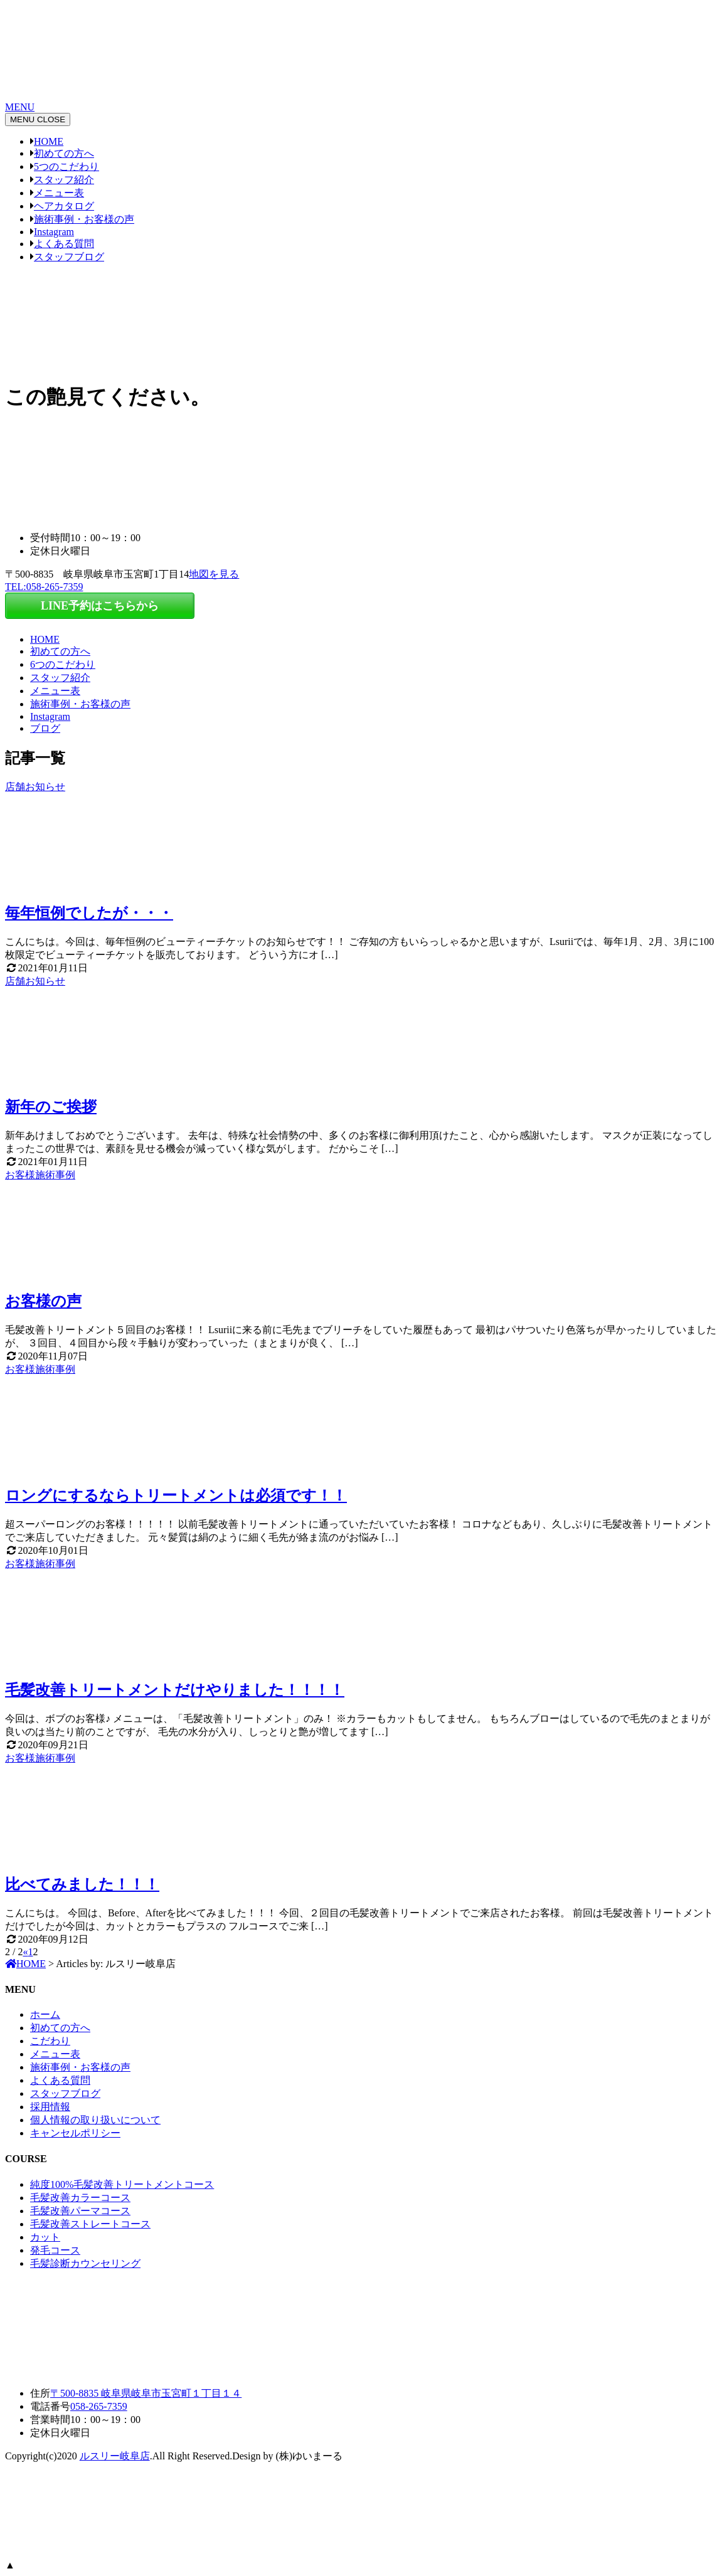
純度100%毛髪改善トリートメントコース (122, 2184)
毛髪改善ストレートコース (90, 2224)
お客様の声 (43, 1301)
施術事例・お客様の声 (84, 219)
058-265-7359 (98, 2406)
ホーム (45, 2014)
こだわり (50, 2040)
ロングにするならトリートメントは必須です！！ (176, 1495)
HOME (48, 141)
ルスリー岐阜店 (115, 2456)
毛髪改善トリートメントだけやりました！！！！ (174, 1690)
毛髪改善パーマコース (80, 2210)
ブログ (45, 728)
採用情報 (50, 2106)
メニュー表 (59, 192)
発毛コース (55, 2250)
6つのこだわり (62, 664)
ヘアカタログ (64, 206)
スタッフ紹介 (64, 179)
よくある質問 (64, 243)
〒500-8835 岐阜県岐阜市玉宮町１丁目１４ (146, 2393)
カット (45, 2237)
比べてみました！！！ (82, 1884)
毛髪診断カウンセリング (85, 2263)
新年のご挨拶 (51, 1107)
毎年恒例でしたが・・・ (89, 913)
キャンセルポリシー (75, 2133)
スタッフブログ (69, 256)
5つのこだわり (66, 166)
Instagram (54, 231)
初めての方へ (64, 153)
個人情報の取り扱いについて (95, 2119)
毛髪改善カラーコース (80, 2197)
